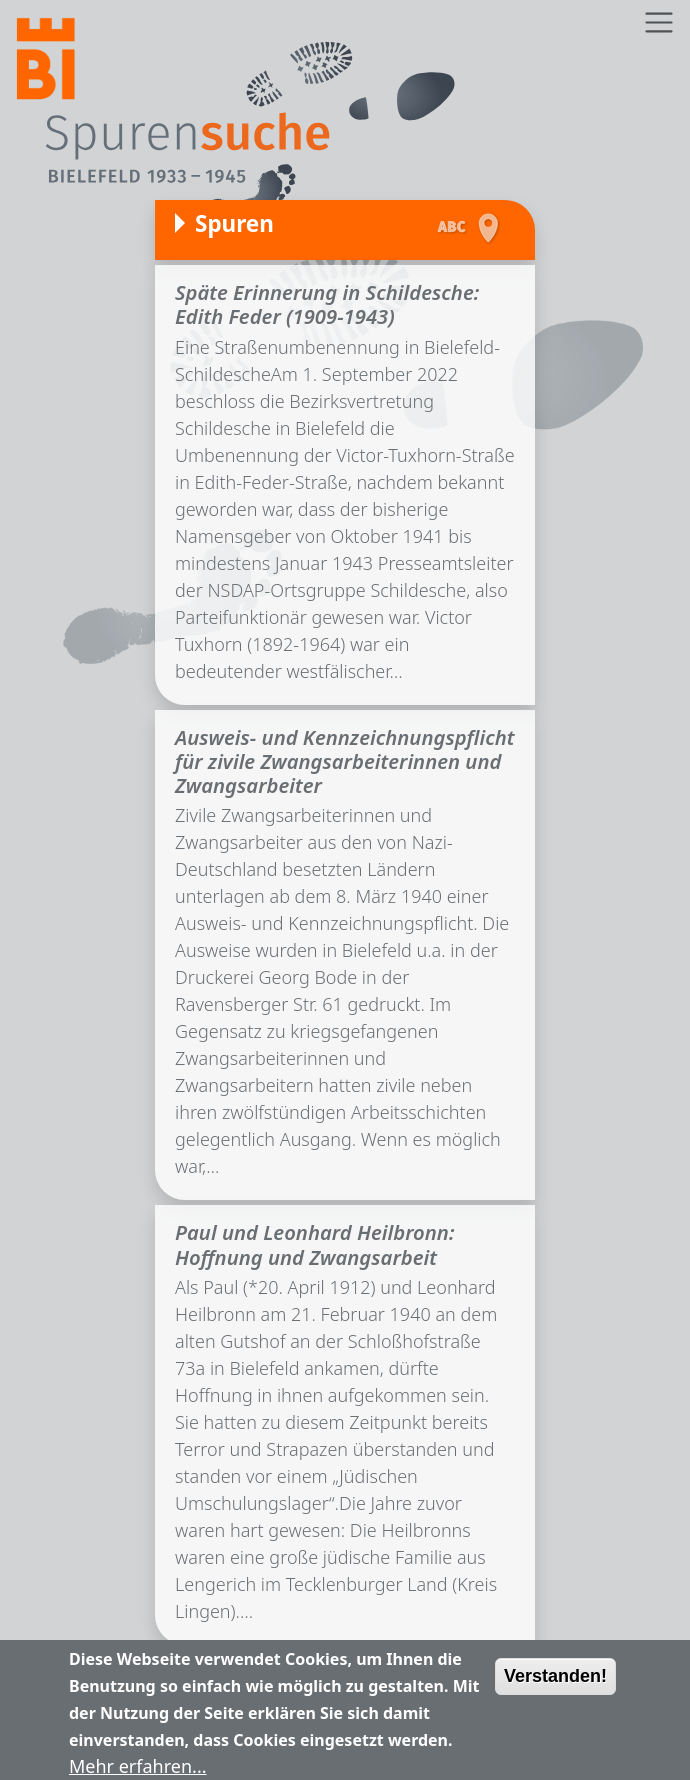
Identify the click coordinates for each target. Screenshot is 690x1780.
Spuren (234, 223)
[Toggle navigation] (658, 22)
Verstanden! (555, 1687)
